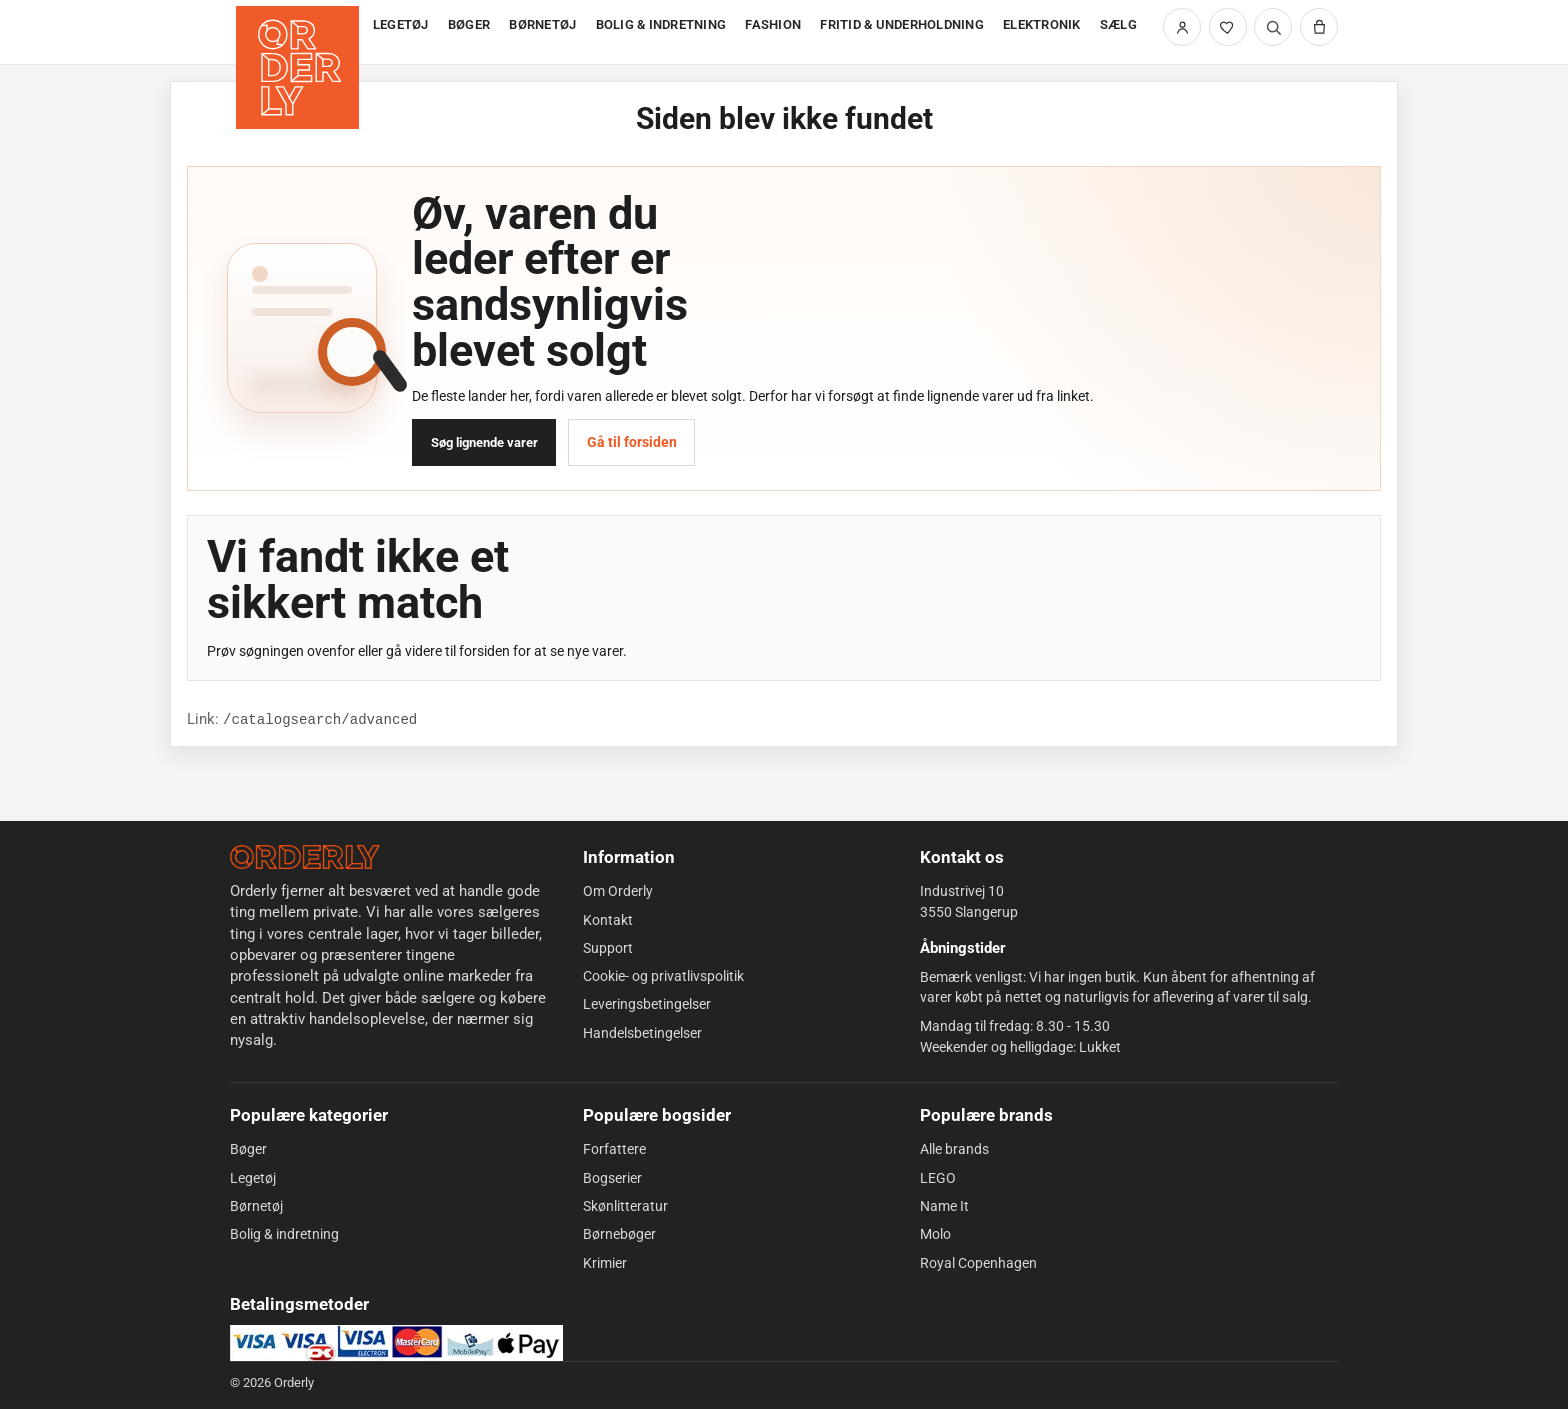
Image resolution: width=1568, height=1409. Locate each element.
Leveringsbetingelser (647, 1004)
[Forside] (299, 32)
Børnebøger (619, 1234)
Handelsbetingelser (642, 1033)
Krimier (605, 1263)
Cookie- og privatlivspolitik (663, 976)
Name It (944, 1206)
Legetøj (253, 1178)
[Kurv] (1319, 27)
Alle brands (954, 1149)
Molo (935, 1234)
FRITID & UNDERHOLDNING (902, 24)
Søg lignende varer (484, 442)
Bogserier (612, 1178)
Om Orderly (618, 891)
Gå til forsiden (632, 442)
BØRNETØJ (542, 24)
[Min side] (1182, 27)
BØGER (469, 24)
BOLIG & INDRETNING (661, 24)
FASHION (773, 24)
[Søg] (1273, 27)
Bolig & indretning (284, 1234)
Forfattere (614, 1149)
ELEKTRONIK (1042, 24)
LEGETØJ (401, 24)
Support (608, 948)
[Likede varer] (1228, 27)
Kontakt (608, 920)
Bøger (248, 1149)
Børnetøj (256, 1206)
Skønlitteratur (625, 1206)
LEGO (938, 1178)
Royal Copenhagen (978, 1263)
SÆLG (1118, 24)
